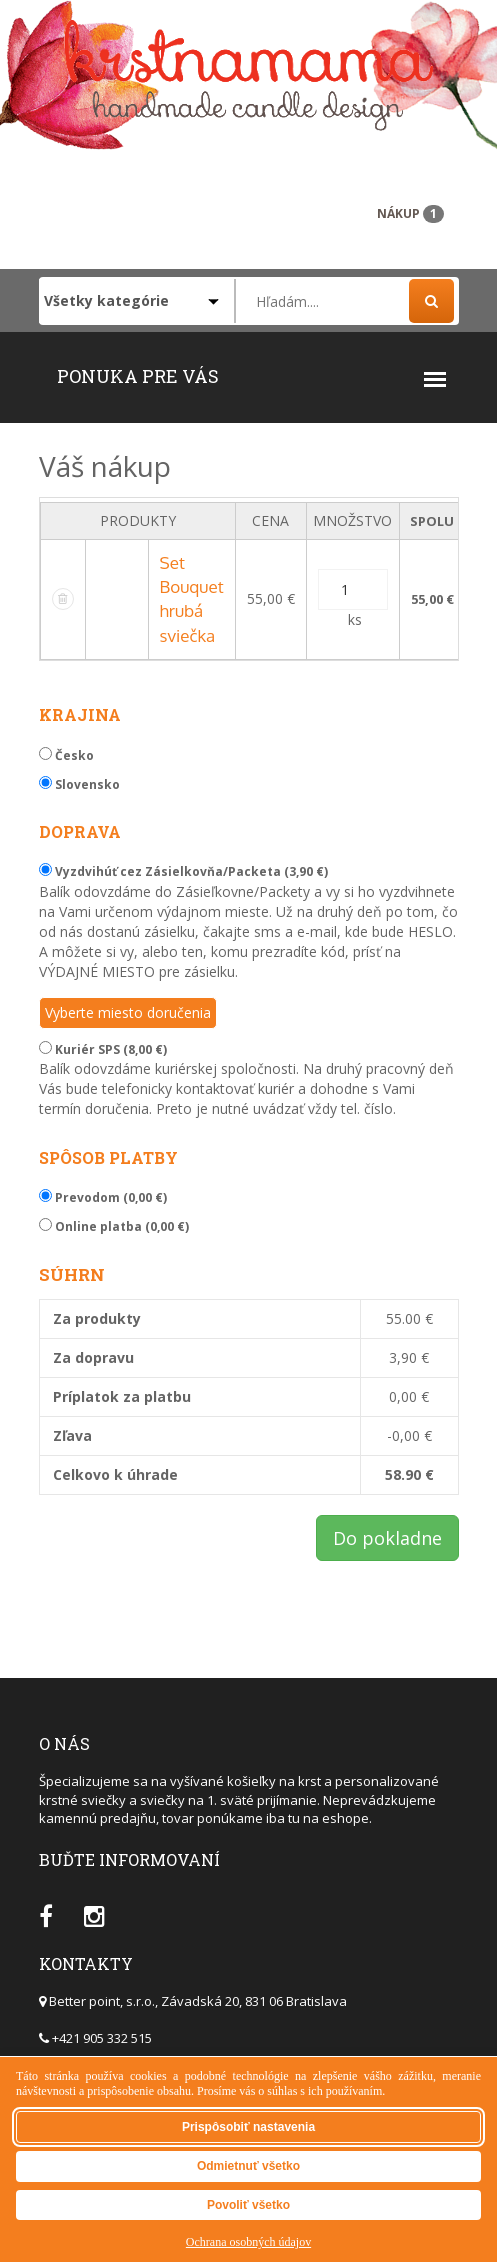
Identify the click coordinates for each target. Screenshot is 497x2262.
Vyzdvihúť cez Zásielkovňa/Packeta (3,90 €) (183, 871)
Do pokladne (387, 1538)
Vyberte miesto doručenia (128, 1012)
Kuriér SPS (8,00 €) (103, 1049)
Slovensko (79, 784)
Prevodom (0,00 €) (103, 1197)
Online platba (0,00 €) (114, 1226)
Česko (66, 755)
